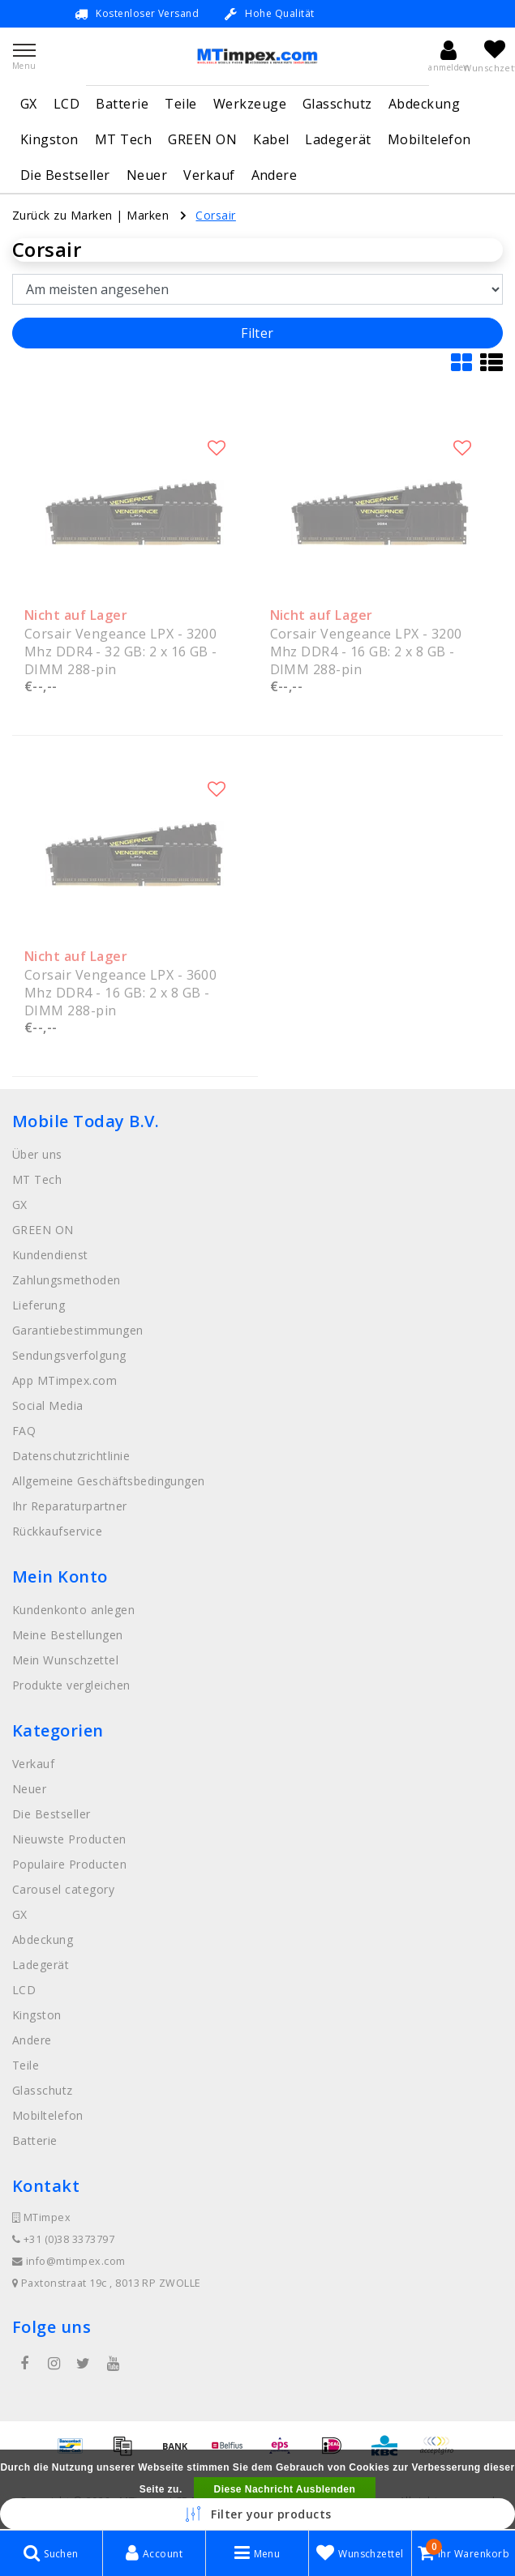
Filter (257, 333)
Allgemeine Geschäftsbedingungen (108, 1481)
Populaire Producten (69, 1864)
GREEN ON (202, 139)
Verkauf (208, 175)
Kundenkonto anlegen (73, 1609)
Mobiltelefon (429, 139)
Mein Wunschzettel (65, 1660)
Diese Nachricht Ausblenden (285, 2489)
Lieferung (38, 1305)
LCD (66, 104)
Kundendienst (50, 1254)
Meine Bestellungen (67, 1635)
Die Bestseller (65, 175)
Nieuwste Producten (69, 1839)
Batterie (122, 104)
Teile (180, 104)
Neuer (147, 175)
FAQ (24, 1430)
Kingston (49, 139)
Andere (274, 175)
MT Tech (123, 139)
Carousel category (63, 1889)
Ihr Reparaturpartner (69, 1506)
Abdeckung (424, 104)
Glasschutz (337, 104)
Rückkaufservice (57, 1531)
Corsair (215, 215)
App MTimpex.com (64, 1380)
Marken (148, 215)
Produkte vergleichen (71, 1685)
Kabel (271, 139)
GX (28, 104)
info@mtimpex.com (69, 2261)
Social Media (48, 1405)
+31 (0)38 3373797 (63, 2239)
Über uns (37, 1154)
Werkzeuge (249, 104)
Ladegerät (338, 139)
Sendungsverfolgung (69, 1355)
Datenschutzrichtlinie (71, 1455)
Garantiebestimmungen (78, 1330)
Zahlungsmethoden (66, 1280)
